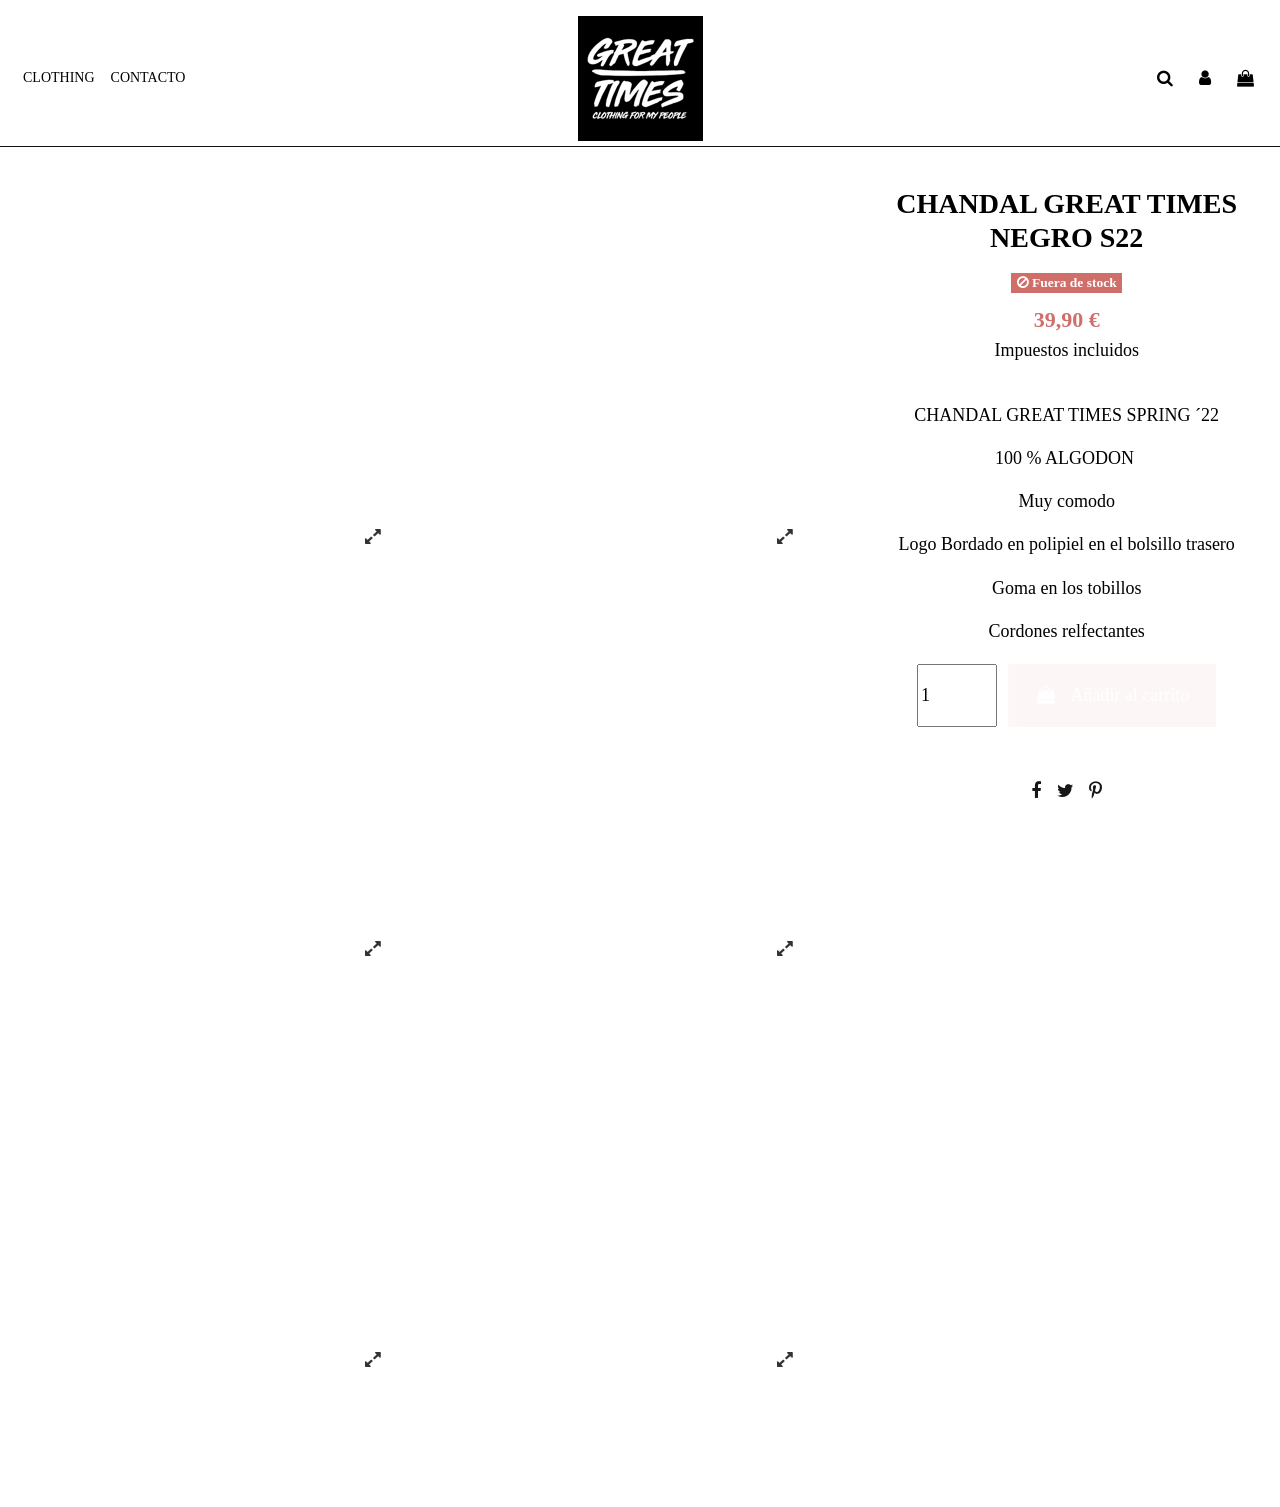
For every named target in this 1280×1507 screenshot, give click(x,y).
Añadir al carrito (1112, 695)
